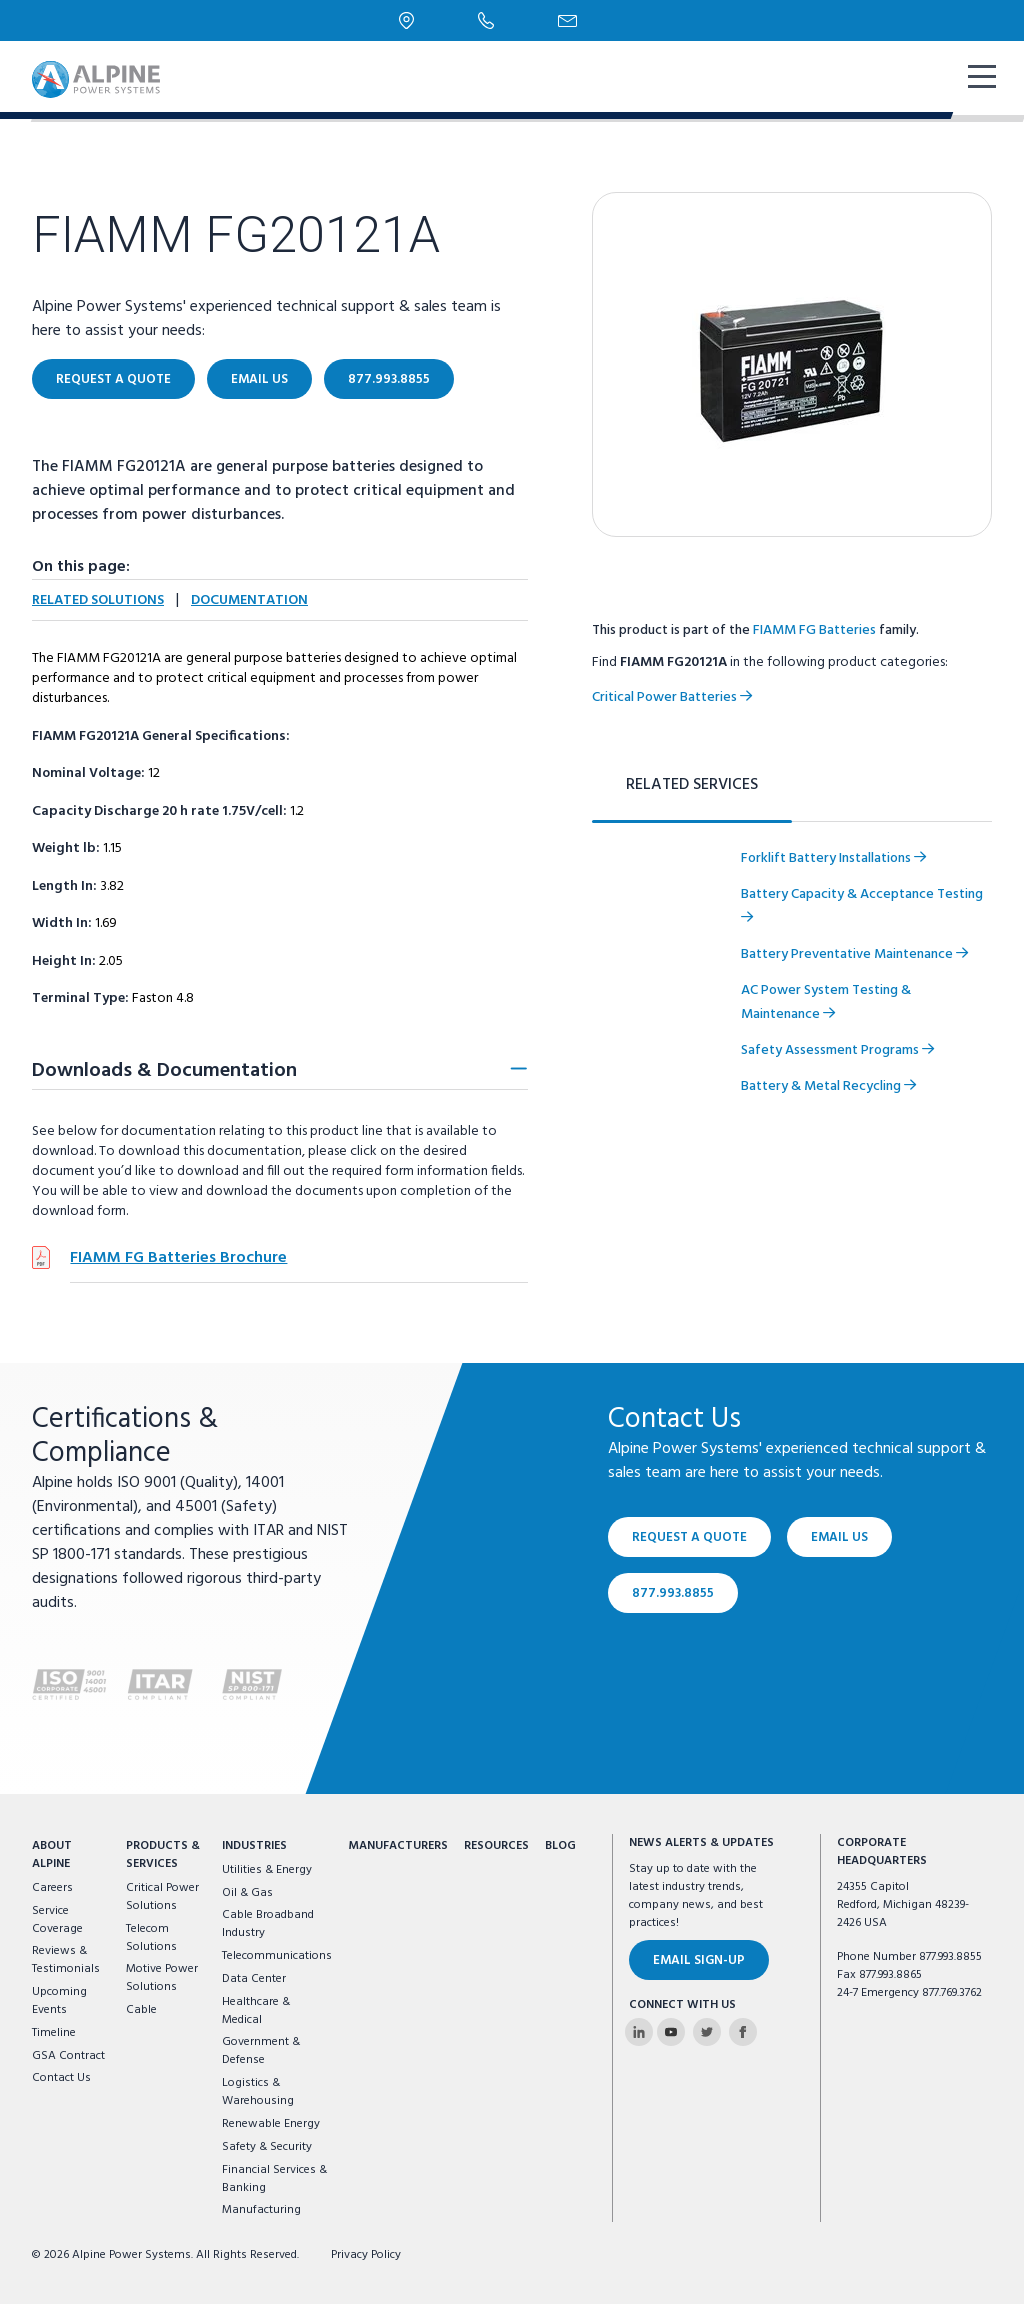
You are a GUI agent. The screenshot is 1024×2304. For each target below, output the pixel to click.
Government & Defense (261, 2051)
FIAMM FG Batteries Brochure (178, 1258)
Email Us (259, 379)
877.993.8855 (389, 379)
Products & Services (163, 1855)
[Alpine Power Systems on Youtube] (671, 2032)
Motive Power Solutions (162, 1978)
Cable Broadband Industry (268, 1924)
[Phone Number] (486, 20)
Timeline (54, 2033)
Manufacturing (261, 2210)
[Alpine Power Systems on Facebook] (743, 2032)
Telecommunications (277, 1956)
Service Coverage (57, 1920)
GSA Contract (68, 2056)
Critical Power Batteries (672, 697)
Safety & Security (267, 2147)
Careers (52, 1888)
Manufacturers (398, 1846)
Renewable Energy (271, 2124)
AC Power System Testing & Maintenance (826, 1002)
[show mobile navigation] (980, 79)
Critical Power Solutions (162, 1897)
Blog (560, 1846)
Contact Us (61, 2078)
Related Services (692, 785)
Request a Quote (113, 379)
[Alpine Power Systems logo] (96, 79)
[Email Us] (567, 21)
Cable (141, 2010)
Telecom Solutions (151, 1938)
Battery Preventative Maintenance (854, 954)
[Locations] (406, 20)
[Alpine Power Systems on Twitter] (707, 2032)
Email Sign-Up (699, 1960)
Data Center (254, 1979)
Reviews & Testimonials (66, 1960)
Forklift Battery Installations (833, 858)
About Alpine (52, 1855)
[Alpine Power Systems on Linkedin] (639, 2032)
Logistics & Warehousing (258, 2092)
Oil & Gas (247, 1893)
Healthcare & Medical (256, 2011)
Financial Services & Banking (274, 2179)
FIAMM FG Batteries (814, 630)
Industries (254, 1846)
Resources (496, 1846)
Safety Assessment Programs (837, 1050)
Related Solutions (98, 600)
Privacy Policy (366, 2255)
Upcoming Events (59, 2001)
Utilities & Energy (267, 1870)
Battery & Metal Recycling (828, 1086)
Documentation (249, 600)
